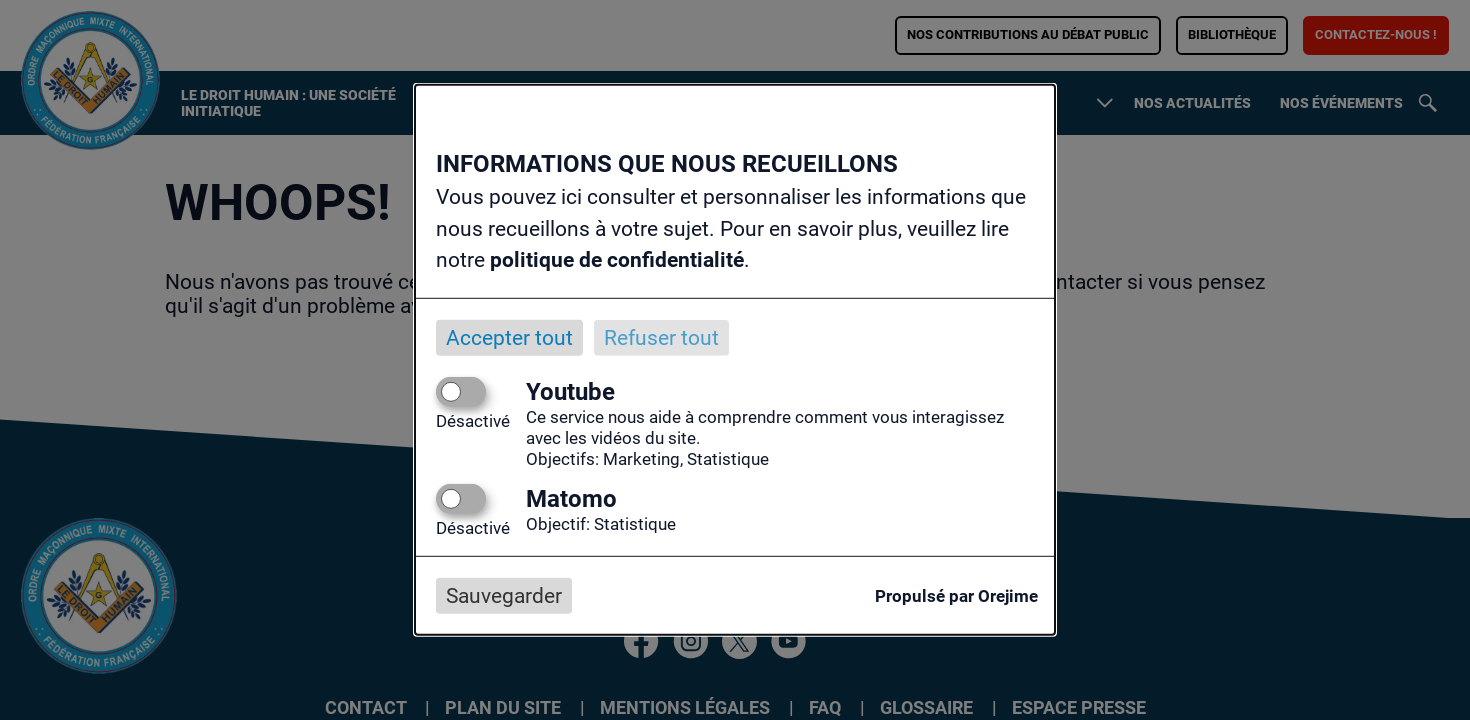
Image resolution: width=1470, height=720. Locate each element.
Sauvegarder (504, 596)
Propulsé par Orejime (956, 596)
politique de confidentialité (617, 260)
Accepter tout (509, 337)
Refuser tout (661, 337)
